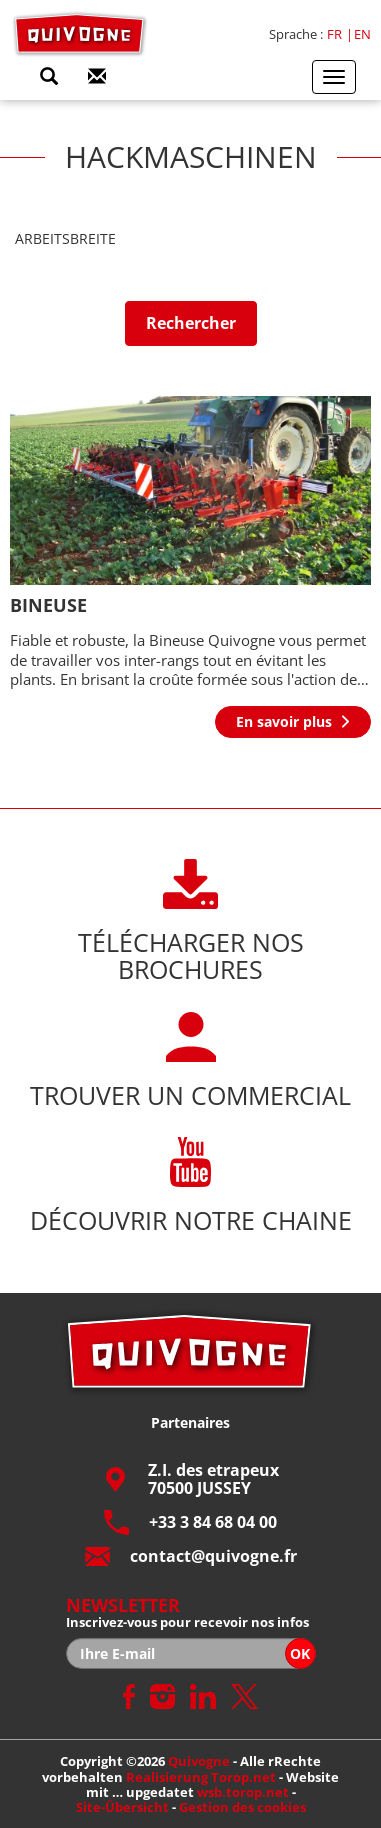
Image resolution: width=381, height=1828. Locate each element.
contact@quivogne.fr (191, 1556)
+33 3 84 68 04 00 (190, 1522)
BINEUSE (48, 605)
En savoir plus (284, 721)
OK (300, 1653)
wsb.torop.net (243, 1792)
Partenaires (190, 1422)
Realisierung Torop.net (201, 1777)
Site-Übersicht (122, 1807)
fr (334, 34)
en (362, 34)
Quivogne (199, 1761)
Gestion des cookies (242, 1807)
